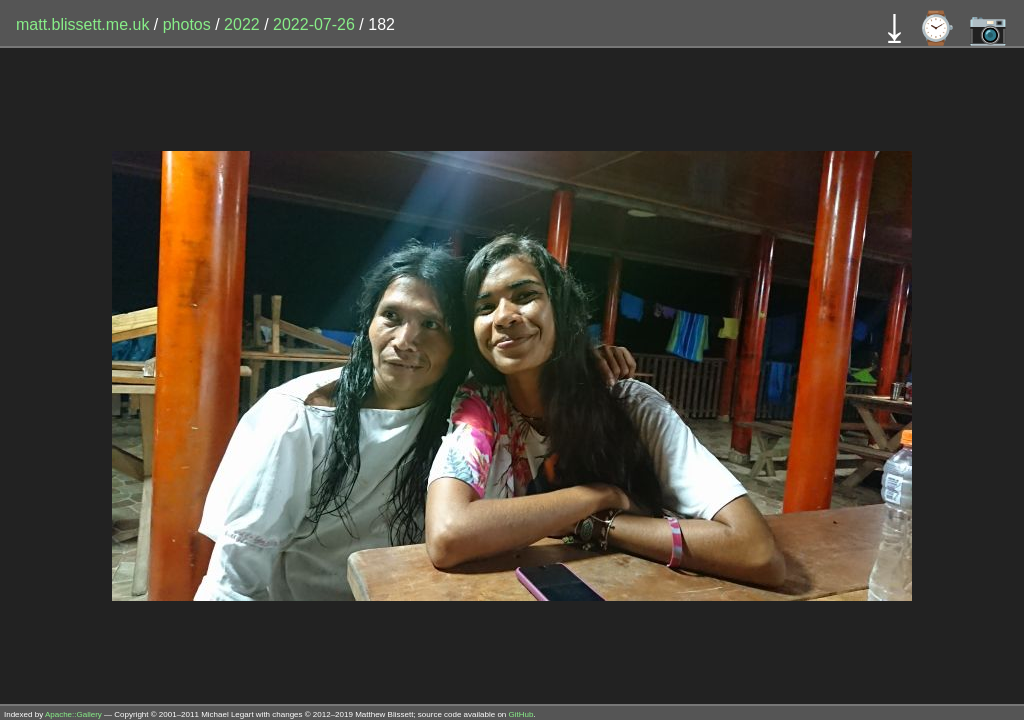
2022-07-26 (314, 24)
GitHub (521, 714)
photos (187, 24)
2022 (242, 24)
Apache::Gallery (73, 714)
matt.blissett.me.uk (82, 24)
